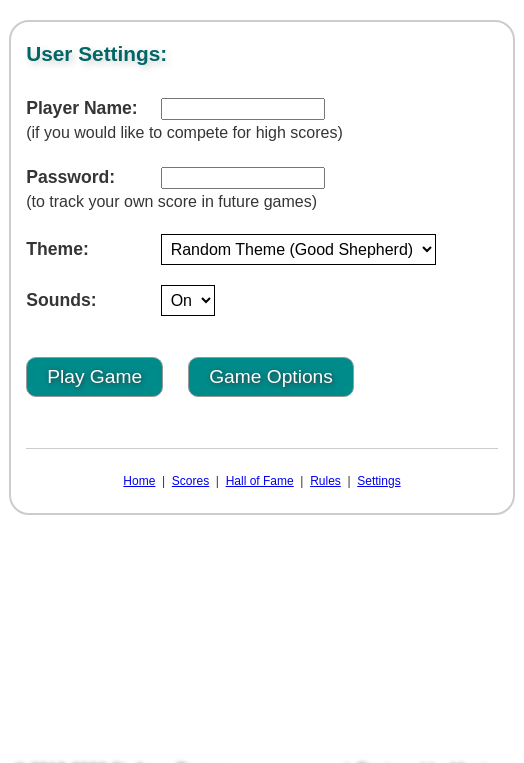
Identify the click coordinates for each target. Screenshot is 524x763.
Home (139, 481)
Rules (325, 481)
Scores (190, 481)
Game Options (271, 376)
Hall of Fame (260, 481)
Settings (378, 481)
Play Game (94, 376)
